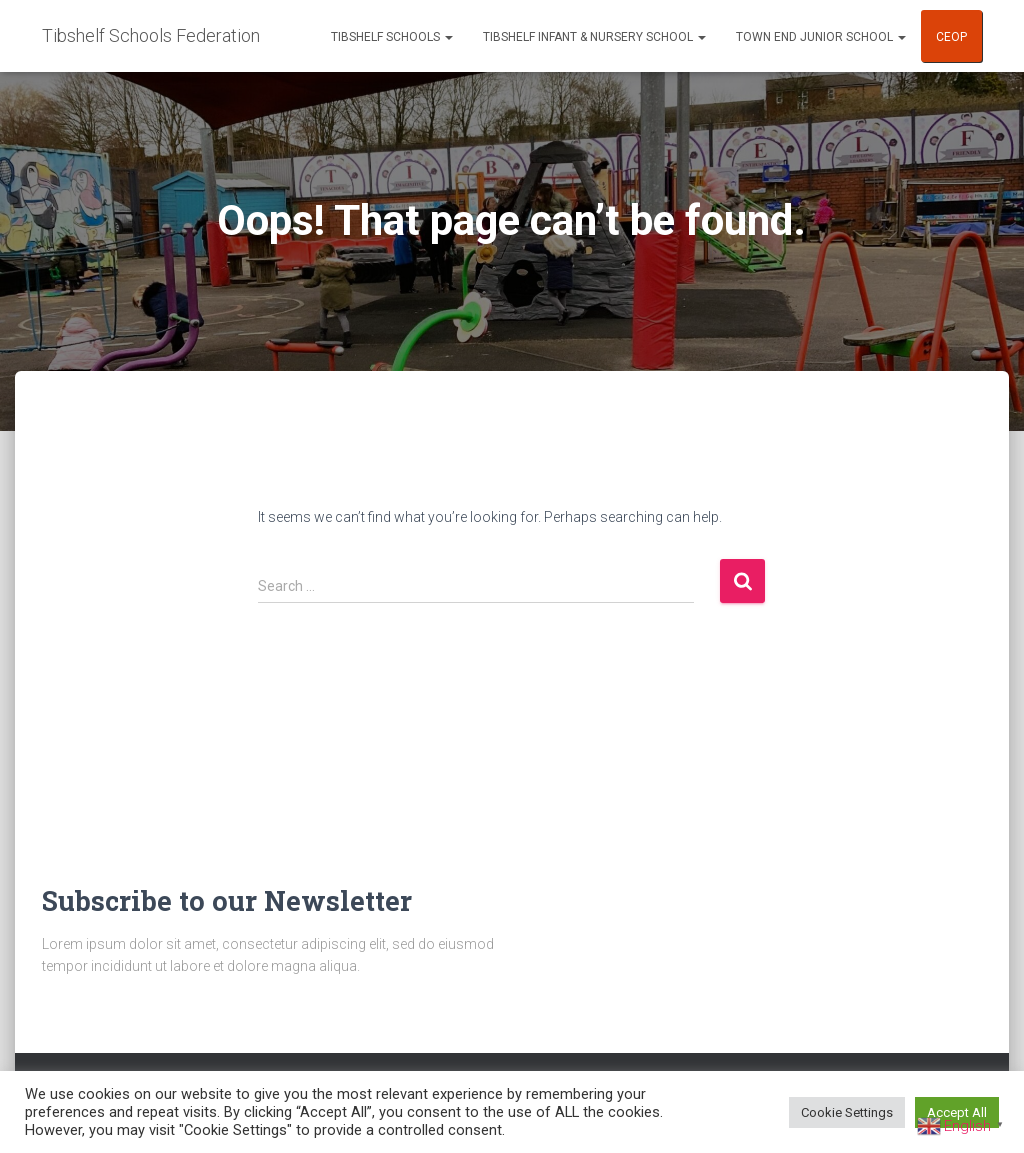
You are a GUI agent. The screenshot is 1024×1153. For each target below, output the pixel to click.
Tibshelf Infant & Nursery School (594, 37)
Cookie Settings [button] (847, 1112)
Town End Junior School (821, 37)
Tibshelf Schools (392, 37)
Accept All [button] (957, 1112)
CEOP (951, 37)
